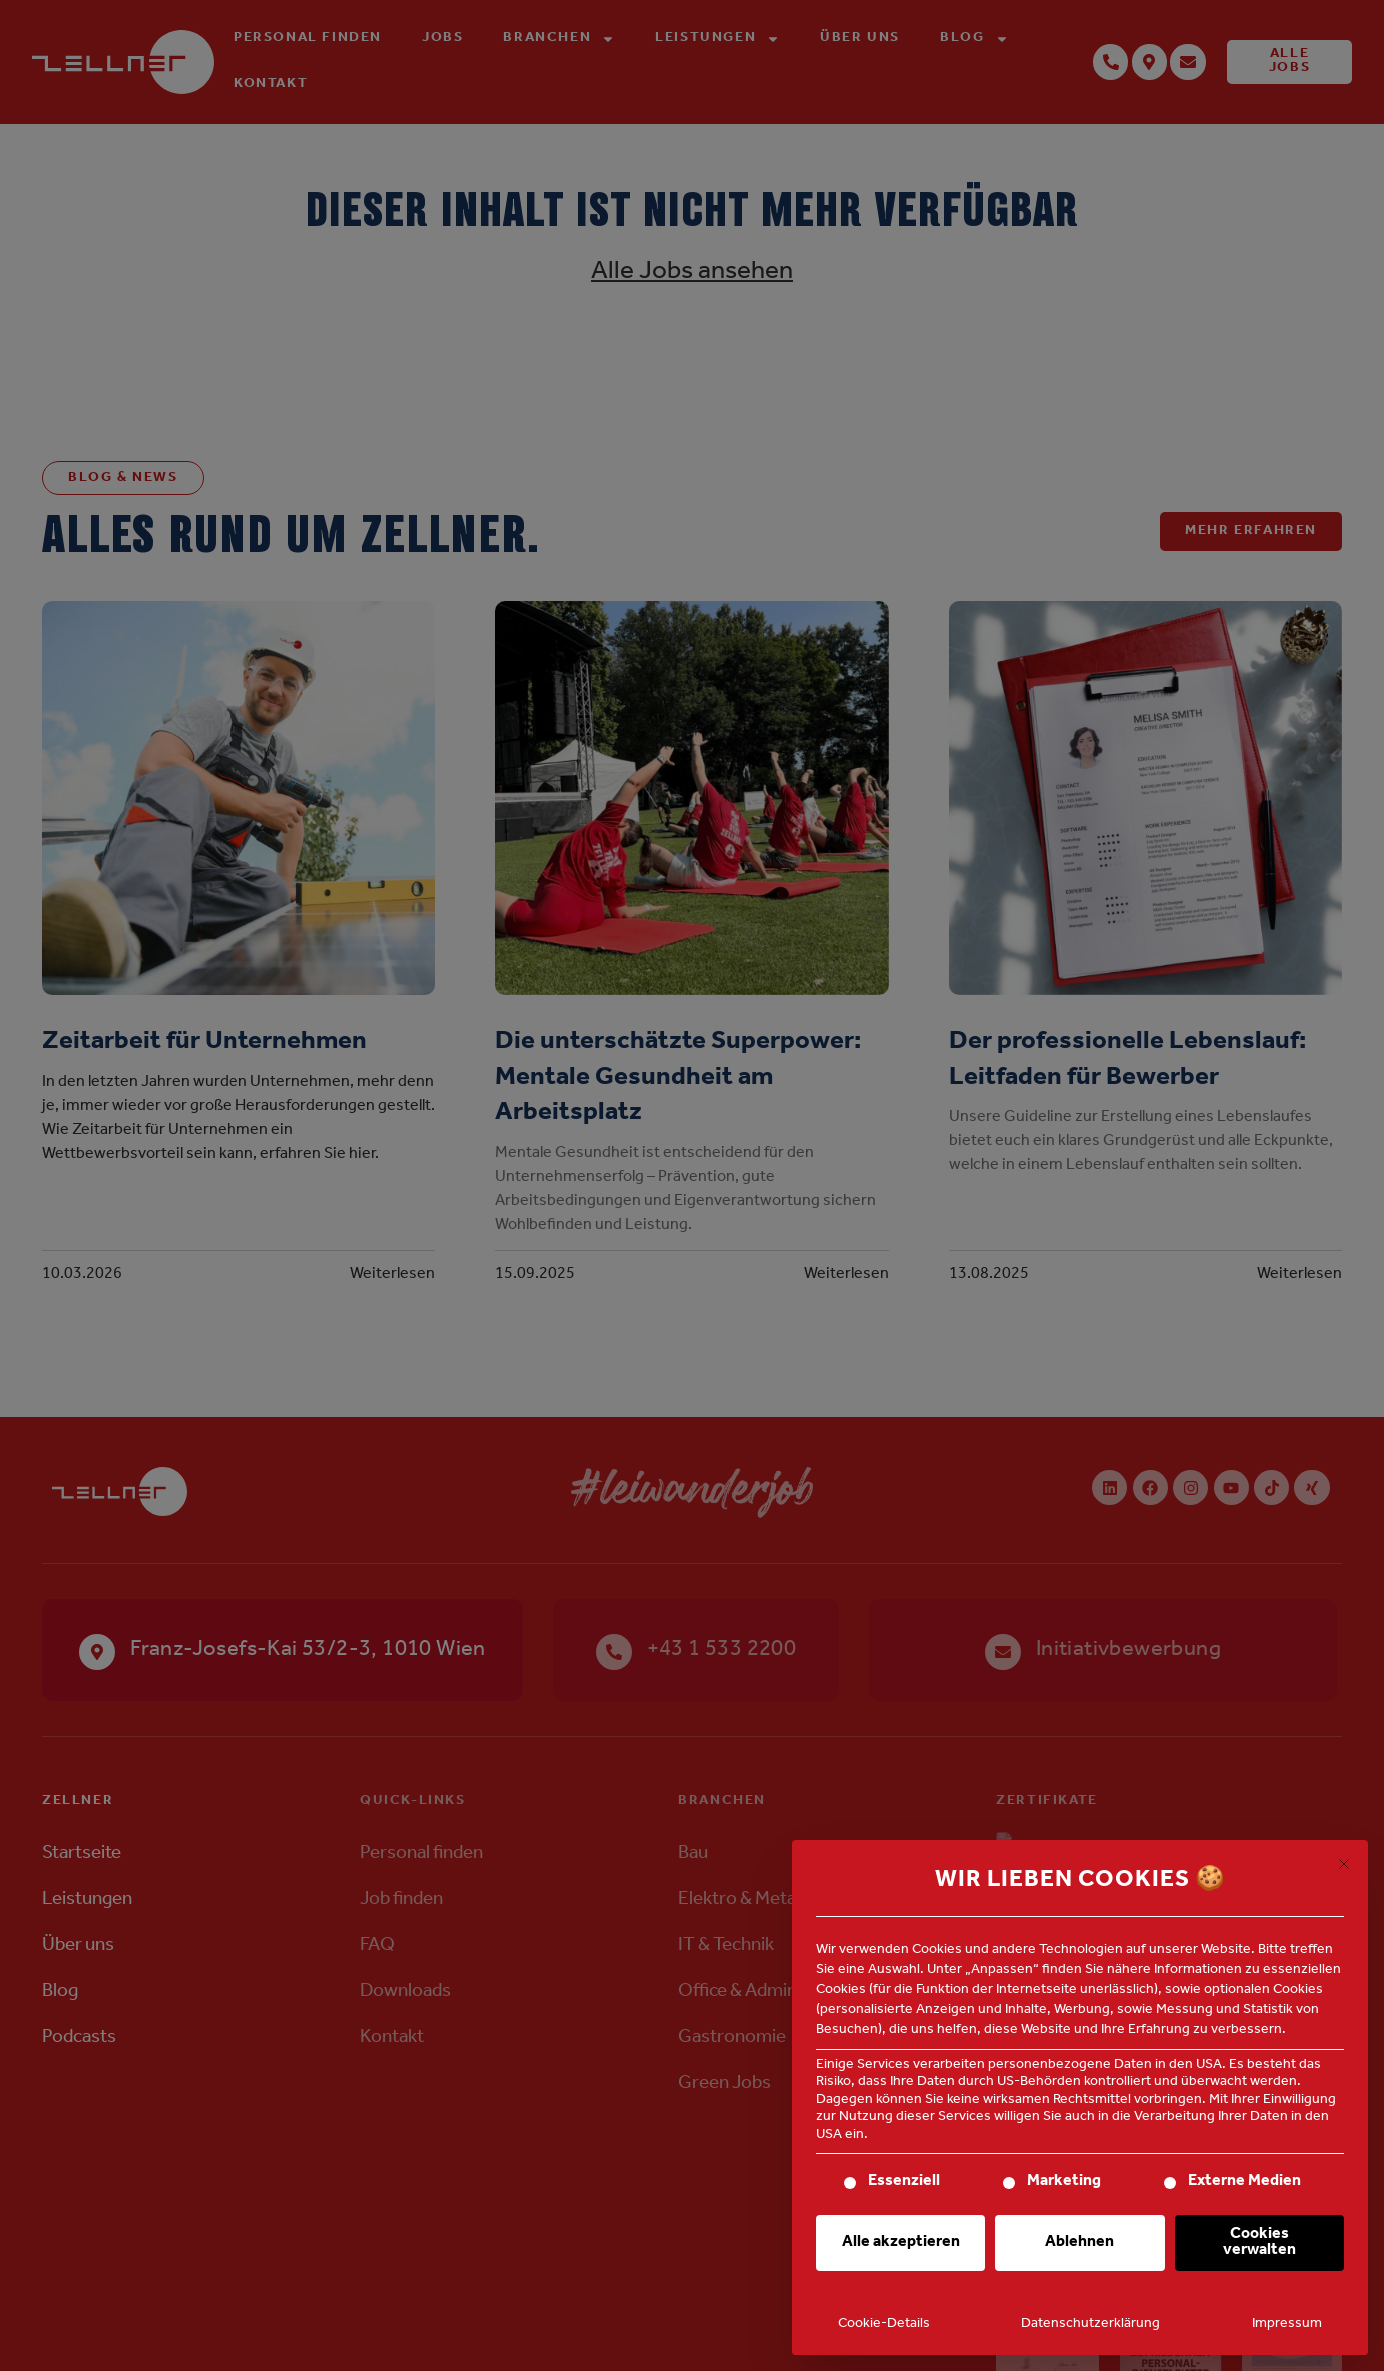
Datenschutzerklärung (1090, 2325)
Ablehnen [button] (1079, 2243)
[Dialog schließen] (1344, 1864)
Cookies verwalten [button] (1259, 2243)
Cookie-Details (884, 2325)
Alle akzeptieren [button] (901, 2243)
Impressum (1287, 2325)
